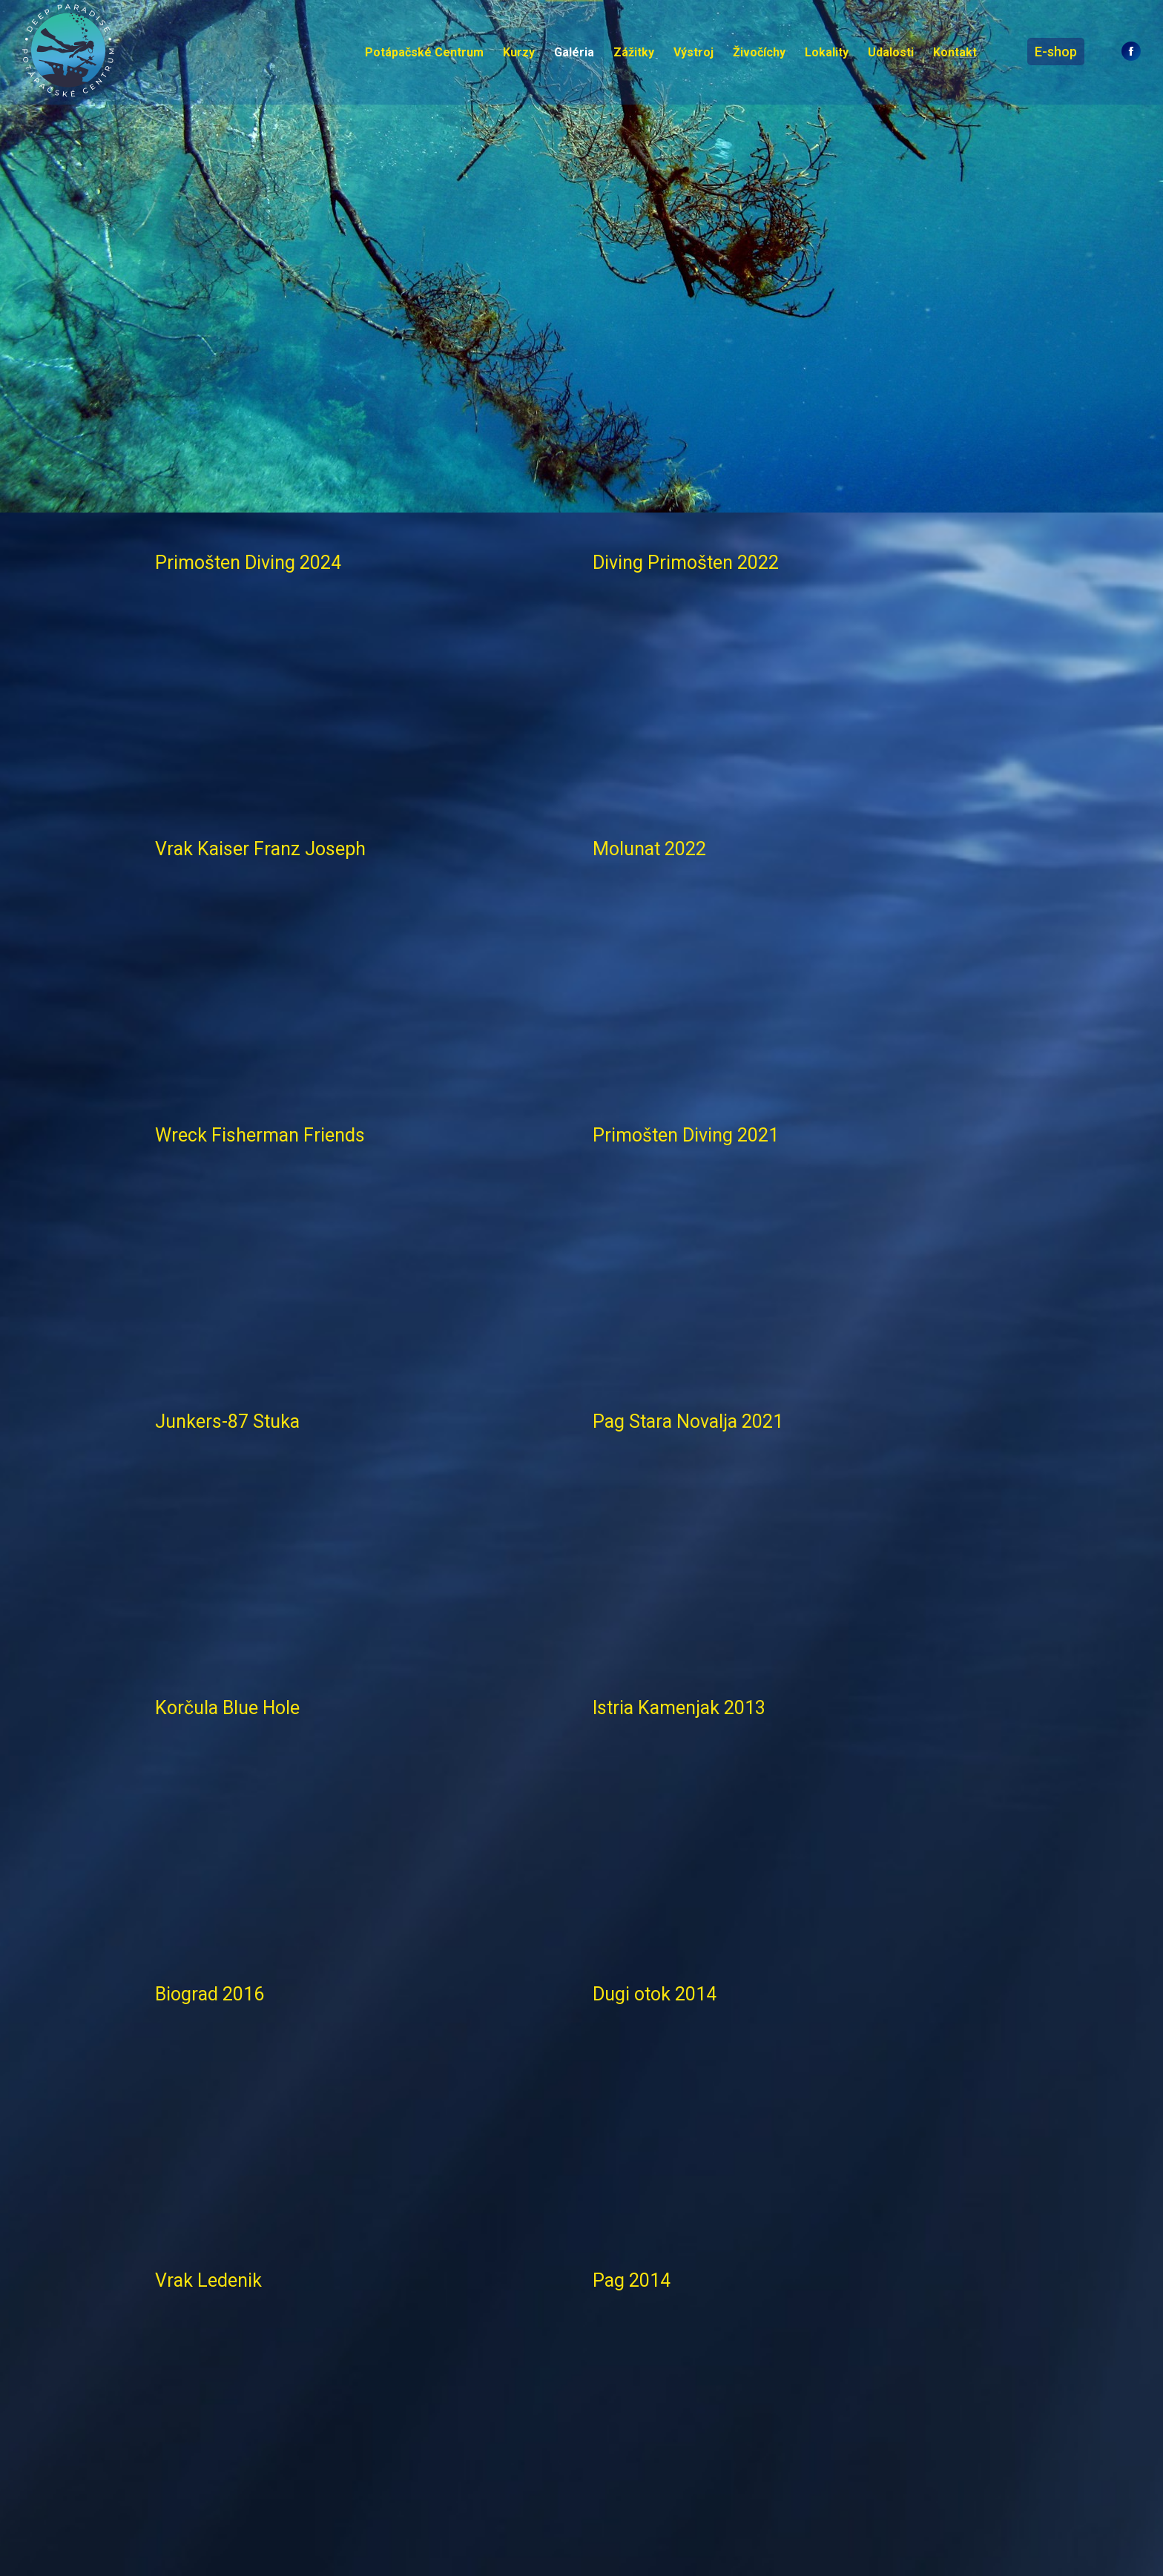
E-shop (1056, 51)
